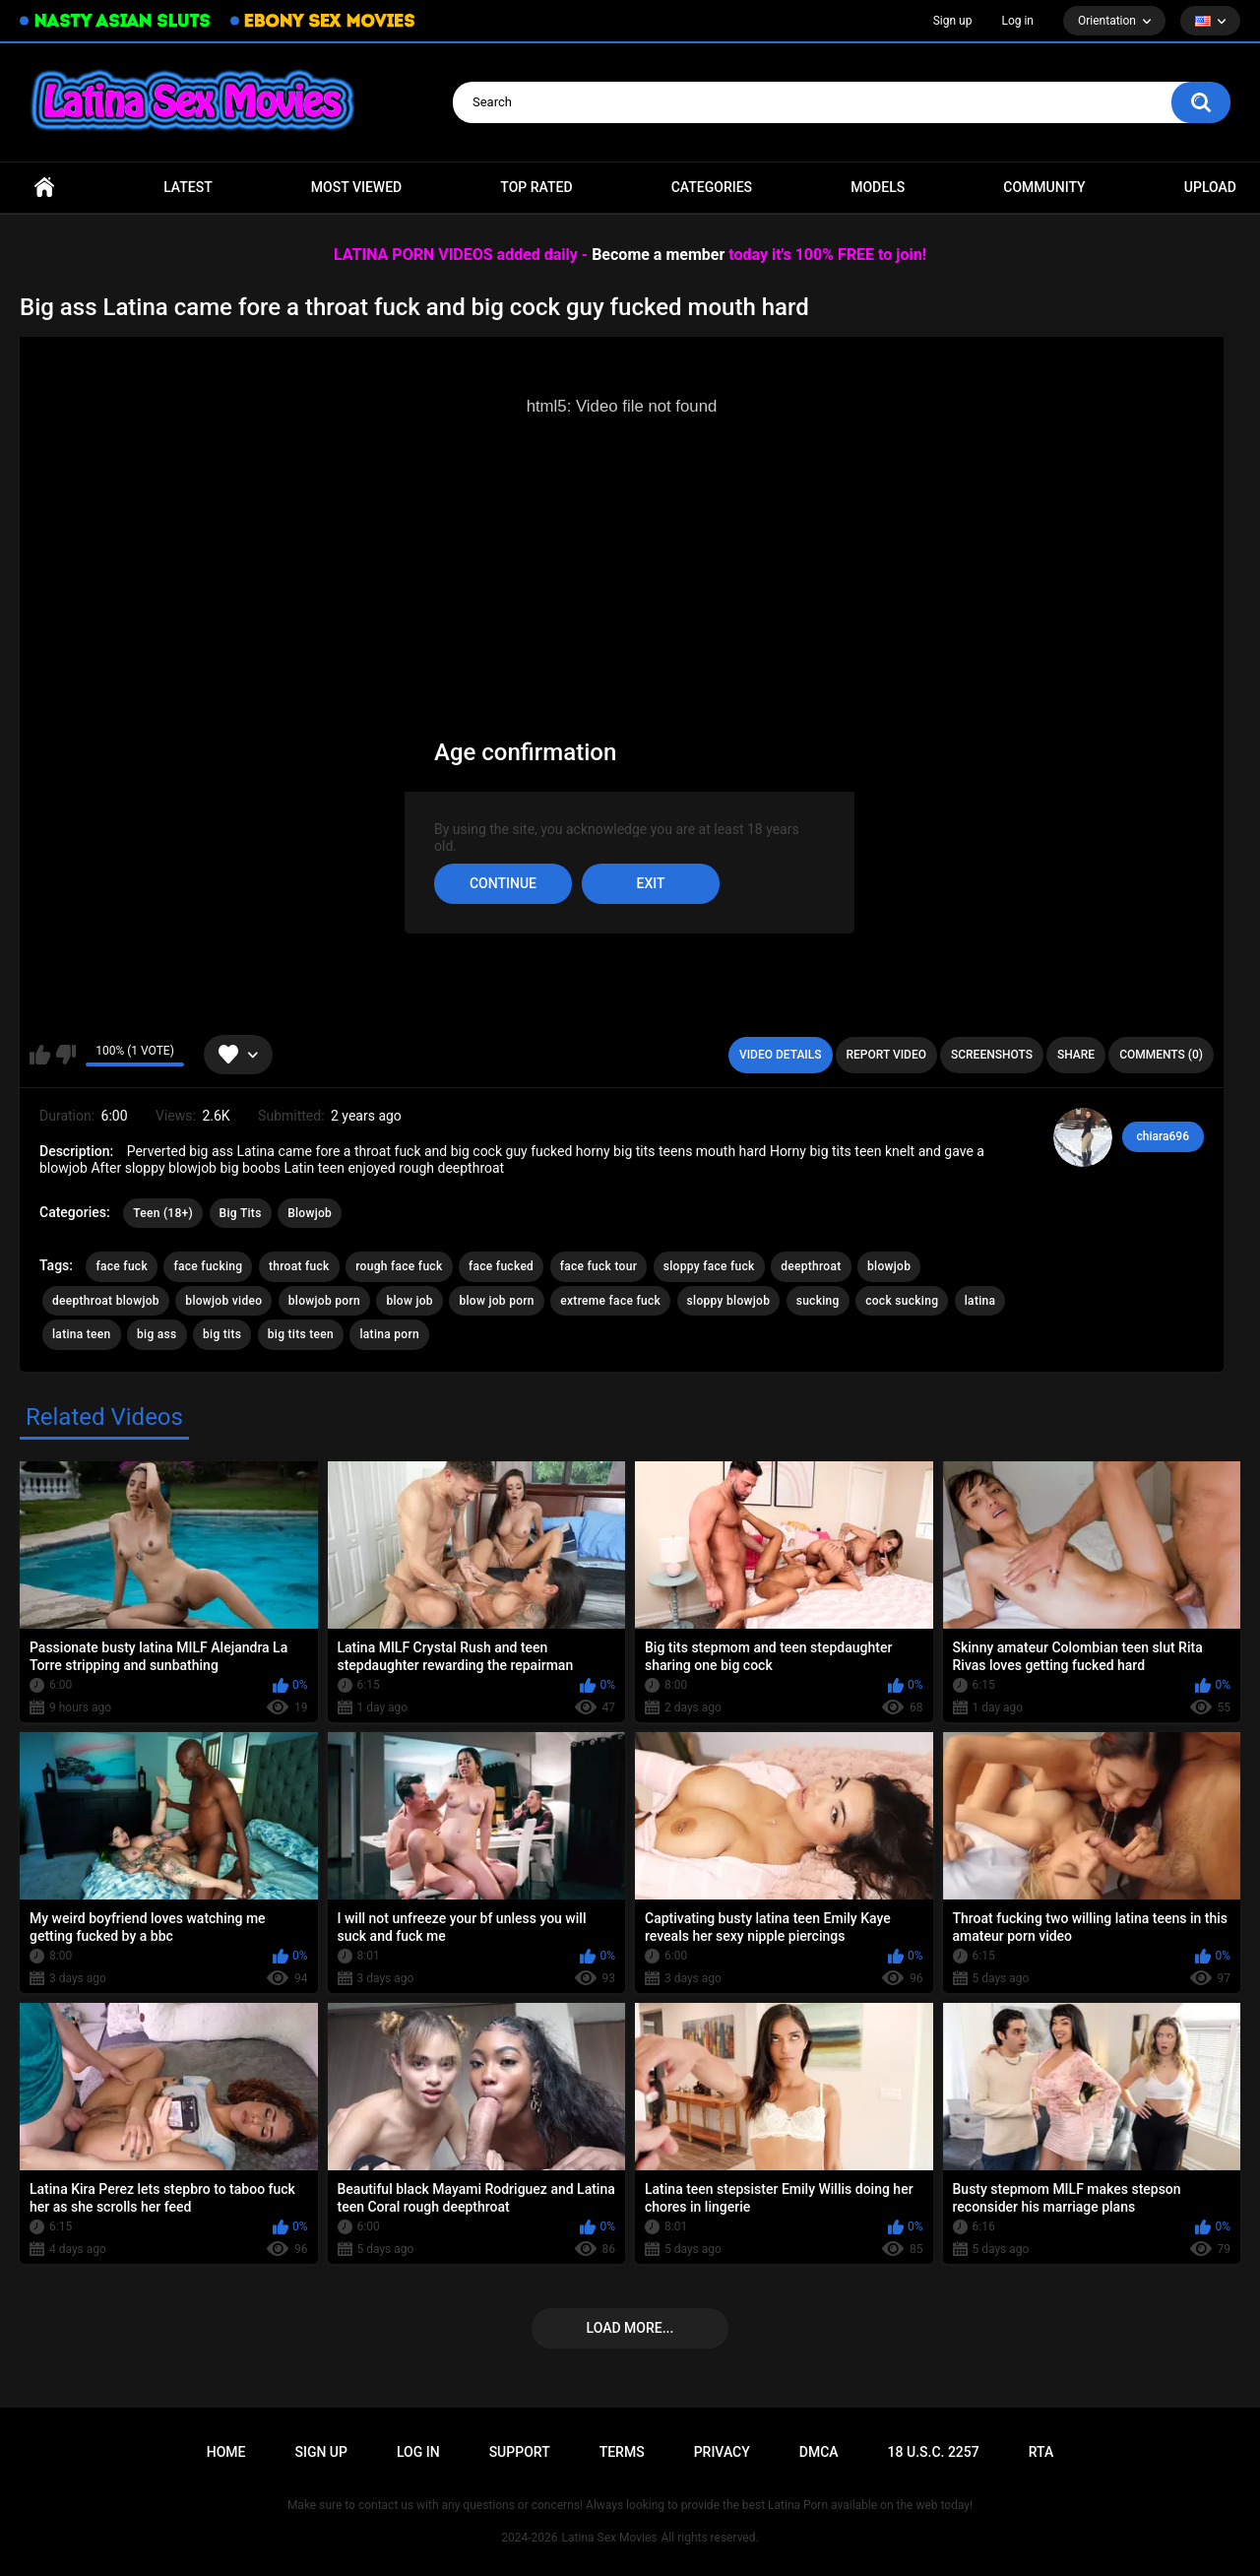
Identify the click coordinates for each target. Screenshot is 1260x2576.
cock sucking (901, 1301)
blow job (409, 1301)
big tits (222, 1334)
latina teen (81, 1334)
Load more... (630, 2328)
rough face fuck (398, 1266)
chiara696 (1163, 1136)
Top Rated (536, 187)
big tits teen (301, 1334)
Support (519, 2452)
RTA (1041, 2452)
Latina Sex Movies (610, 2537)
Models (877, 187)
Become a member (658, 254)
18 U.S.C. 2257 (933, 2452)
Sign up (953, 21)
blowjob (889, 1266)
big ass (157, 1334)
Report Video (886, 1055)
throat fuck (299, 1266)
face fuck (121, 1266)
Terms (622, 2452)
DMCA (819, 2452)
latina (980, 1301)
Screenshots (992, 1055)
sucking (818, 1301)
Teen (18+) (163, 1213)
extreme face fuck (610, 1301)
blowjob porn (324, 1301)
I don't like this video (65, 1054)
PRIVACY (722, 2452)
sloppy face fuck (709, 1266)
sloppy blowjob (729, 1301)
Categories (711, 187)
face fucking (207, 1266)
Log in (1017, 21)
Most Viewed (356, 187)
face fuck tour (599, 1266)
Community (1044, 187)
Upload (1210, 187)
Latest (188, 187)
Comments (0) (1161, 1055)
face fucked (501, 1266)
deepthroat (811, 1266)
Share (1076, 1055)
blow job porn (496, 1301)
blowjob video (223, 1301)
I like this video (40, 1054)
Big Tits (241, 1213)
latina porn (389, 1334)
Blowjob (309, 1213)
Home (44, 187)
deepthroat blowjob (105, 1301)
